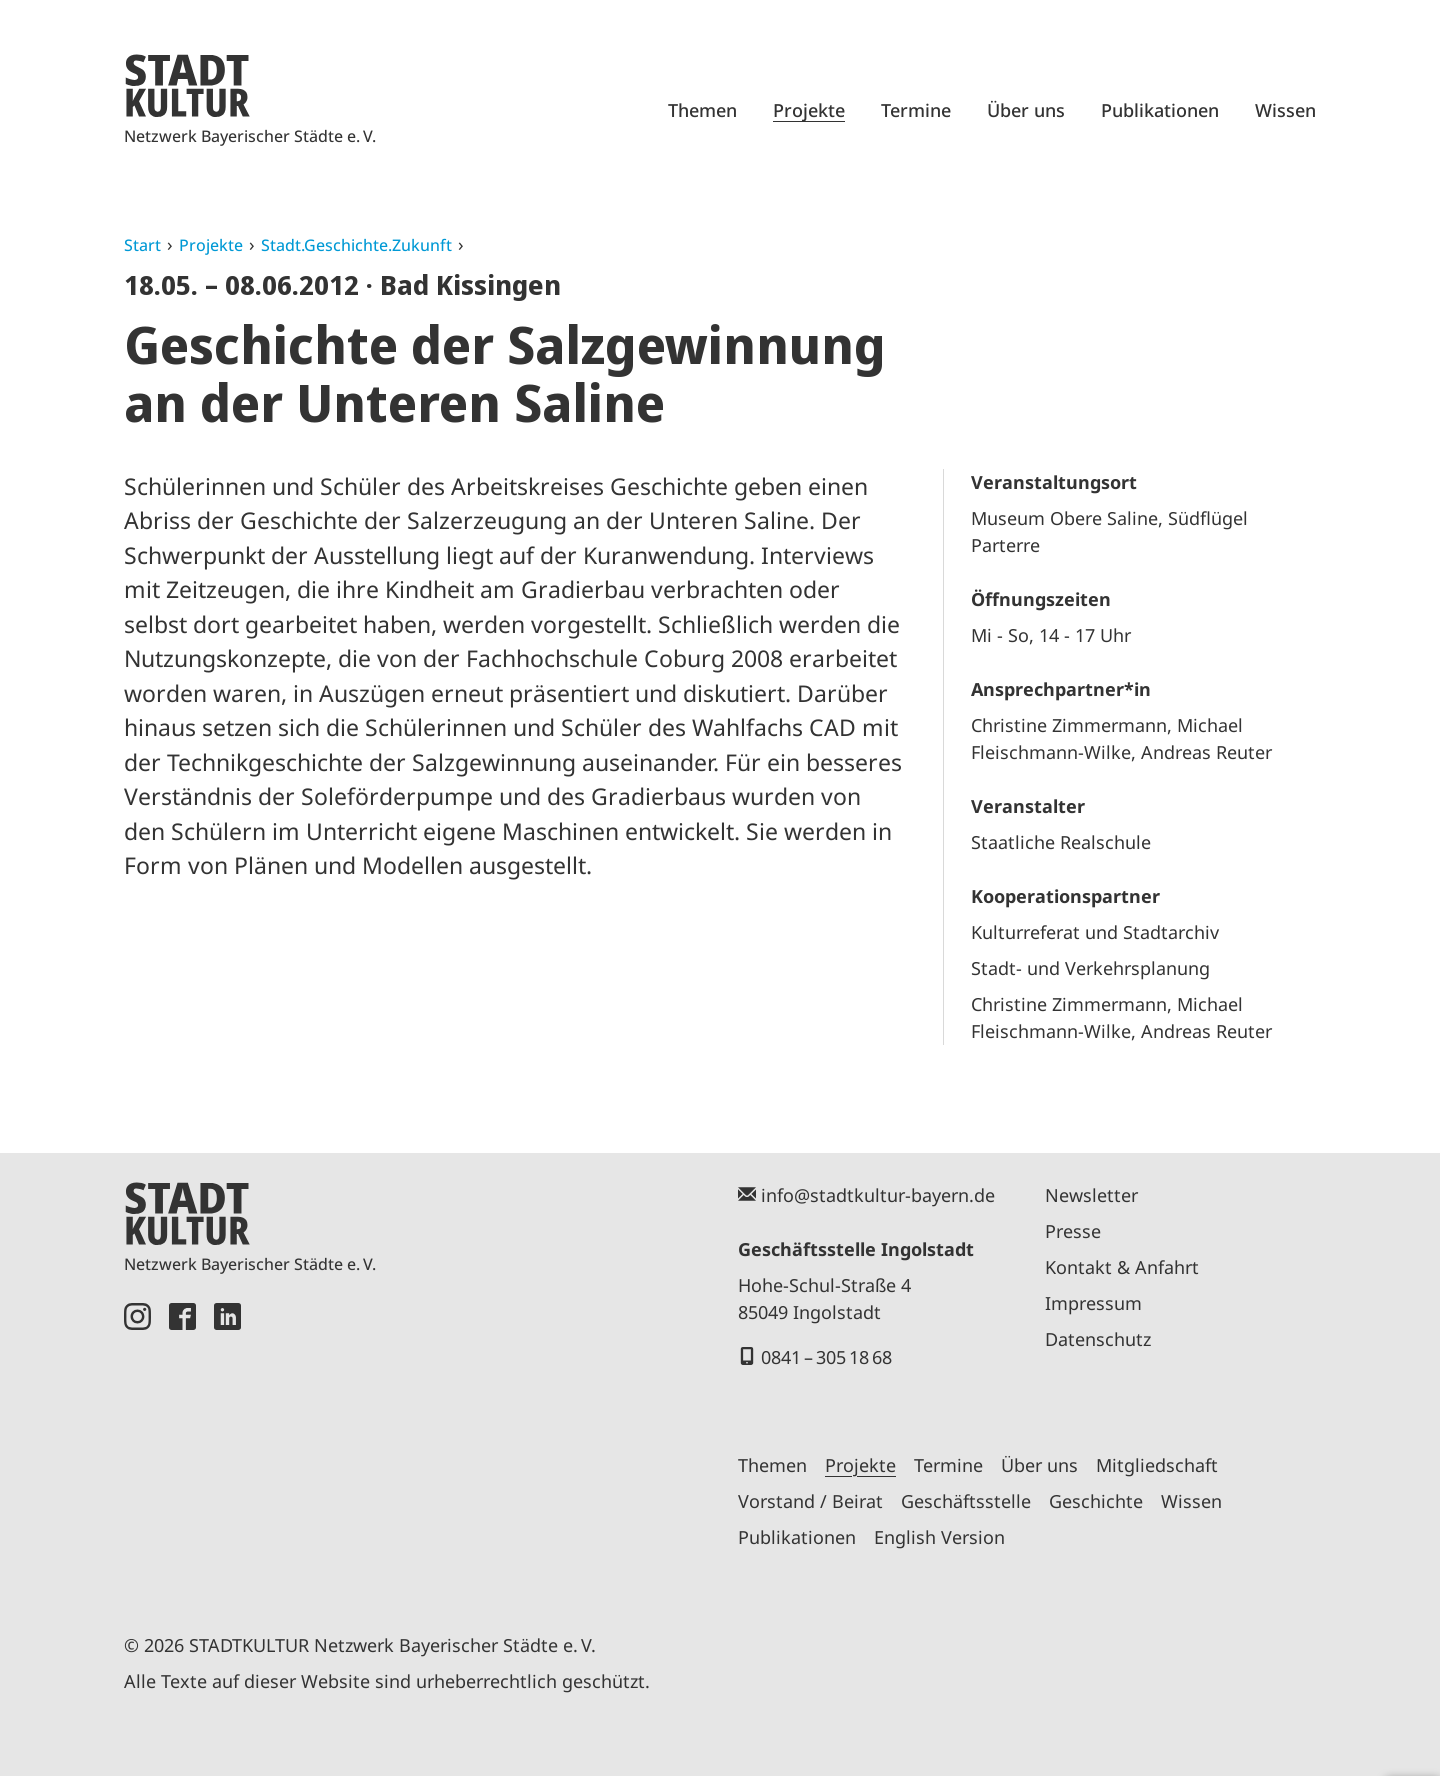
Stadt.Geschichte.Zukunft (356, 245)
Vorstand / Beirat (810, 1501)
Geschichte (1096, 1501)
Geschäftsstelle (966, 1501)
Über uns (1026, 110)
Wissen (1285, 110)
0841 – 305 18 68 (826, 1357)
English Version (939, 1537)
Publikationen (1160, 110)
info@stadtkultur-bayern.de (878, 1195)
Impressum (1093, 1303)
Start (142, 245)
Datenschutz (1098, 1339)
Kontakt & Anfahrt (1122, 1267)
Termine (916, 110)
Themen (702, 110)
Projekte (809, 110)
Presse (1073, 1231)
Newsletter (1091, 1195)
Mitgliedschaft (1157, 1465)
